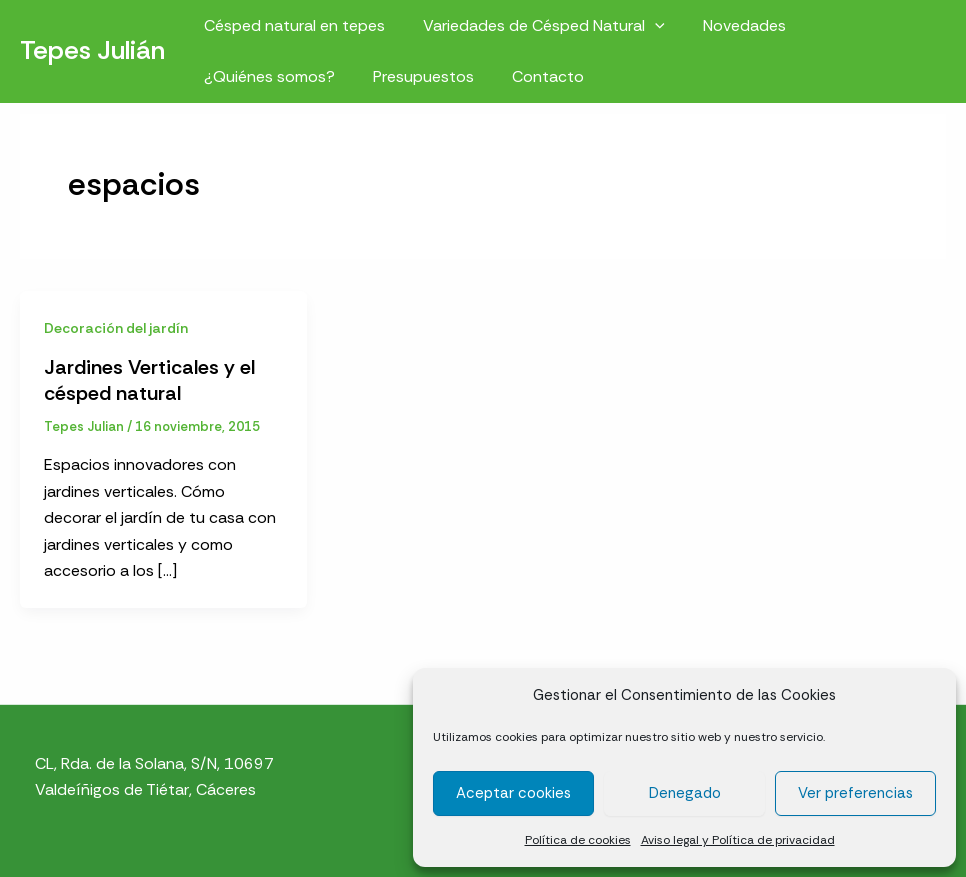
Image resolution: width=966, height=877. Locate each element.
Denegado (685, 793)
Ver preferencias (855, 793)
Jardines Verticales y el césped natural (149, 380)
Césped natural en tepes (291, 25)
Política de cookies (578, 840)
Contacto (533, 76)
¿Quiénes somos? (266, 76)
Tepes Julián (92, 50)
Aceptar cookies (513, 793)
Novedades (729, 25)
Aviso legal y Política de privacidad (738, 840)
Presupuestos (414, 76)
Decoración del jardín (116, 328)
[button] (646, 25)
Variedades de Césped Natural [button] (535, 25)
